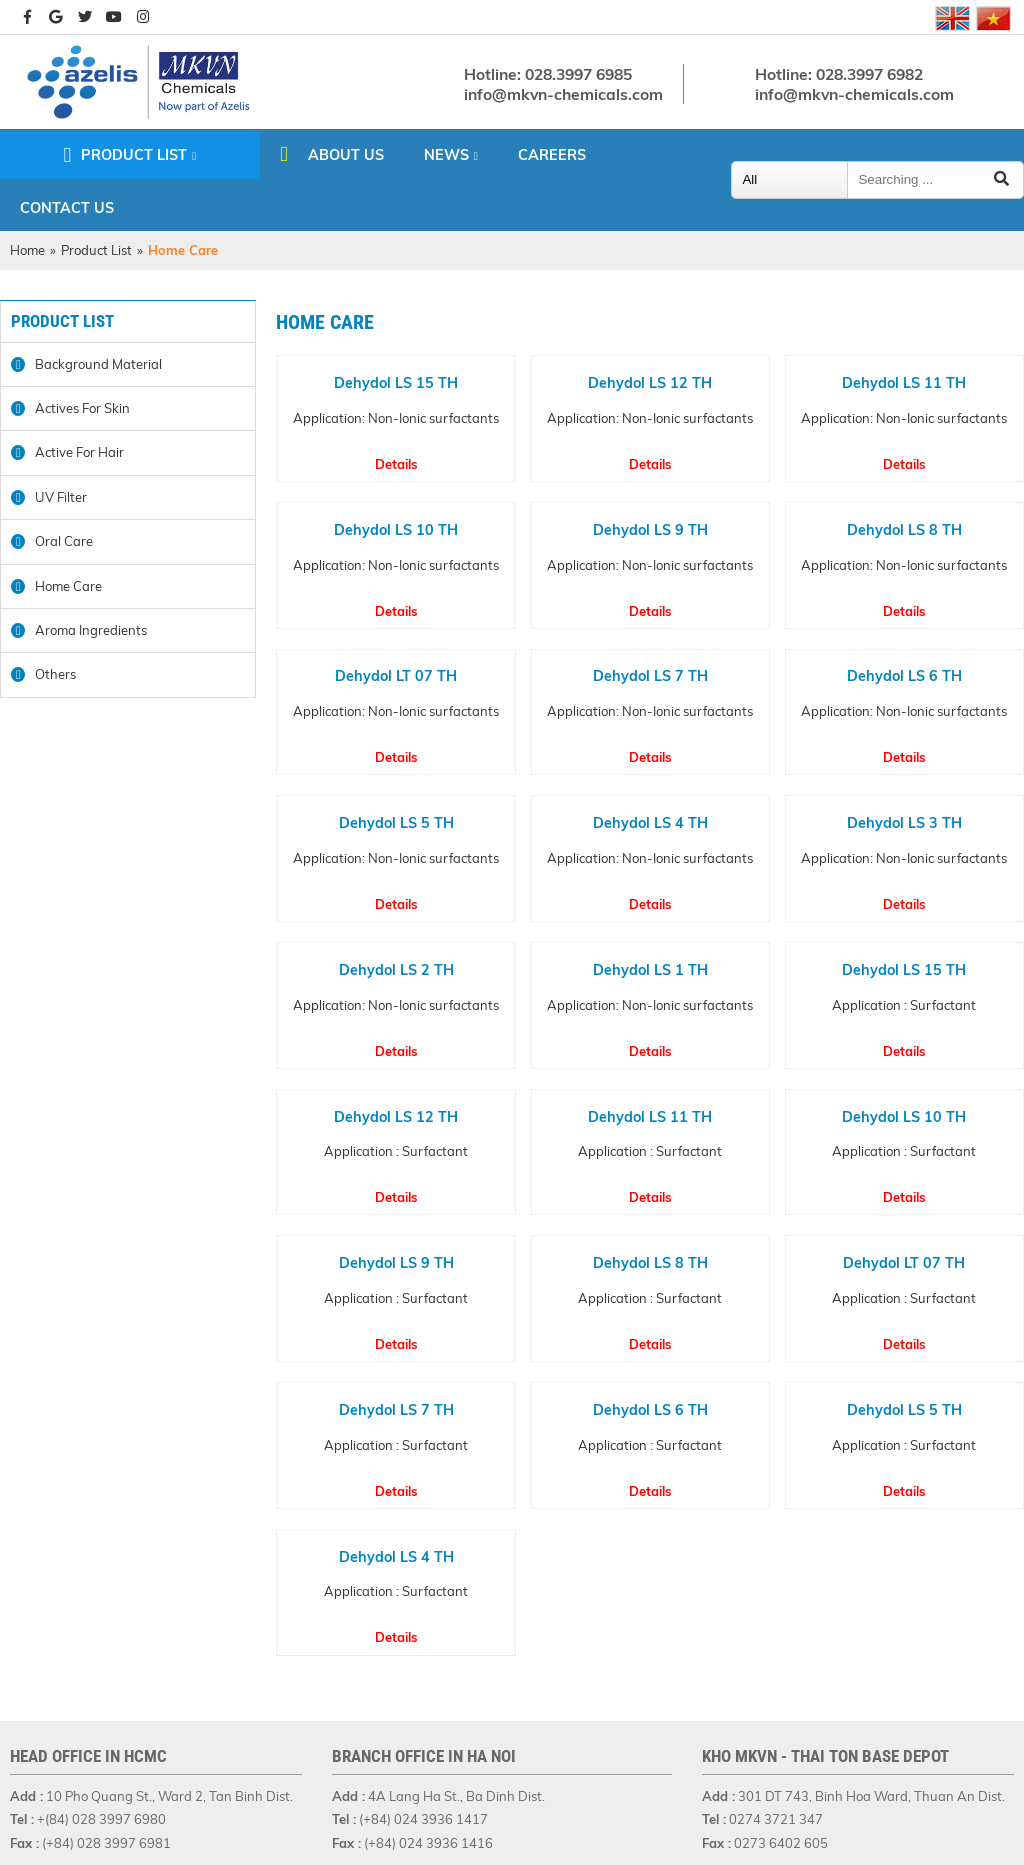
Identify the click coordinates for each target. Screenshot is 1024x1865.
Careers (552, 155)
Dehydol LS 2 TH (396, 970)
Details (396, 464)
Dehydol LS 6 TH (904, 676)
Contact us (67, 208)
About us (346, 155)
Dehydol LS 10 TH (396, 530)
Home (27, 250)
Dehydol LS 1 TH (650, 970)
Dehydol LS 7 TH (650, 676)
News (446, 155)
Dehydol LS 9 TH (650, 530)
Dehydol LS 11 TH (904, 383)
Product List (134, 155)
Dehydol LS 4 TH (650, 823)
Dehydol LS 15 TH (396, 383)
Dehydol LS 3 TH (904, 823)
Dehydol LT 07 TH (396, 676)
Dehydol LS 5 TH (396, 823)
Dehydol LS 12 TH (650, 383)
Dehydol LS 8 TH (904, 530)
